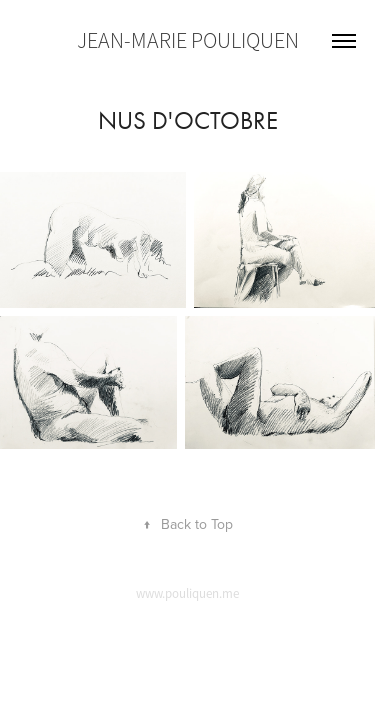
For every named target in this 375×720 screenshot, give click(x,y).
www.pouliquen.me (187, 593)
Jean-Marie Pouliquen (188, 40)
